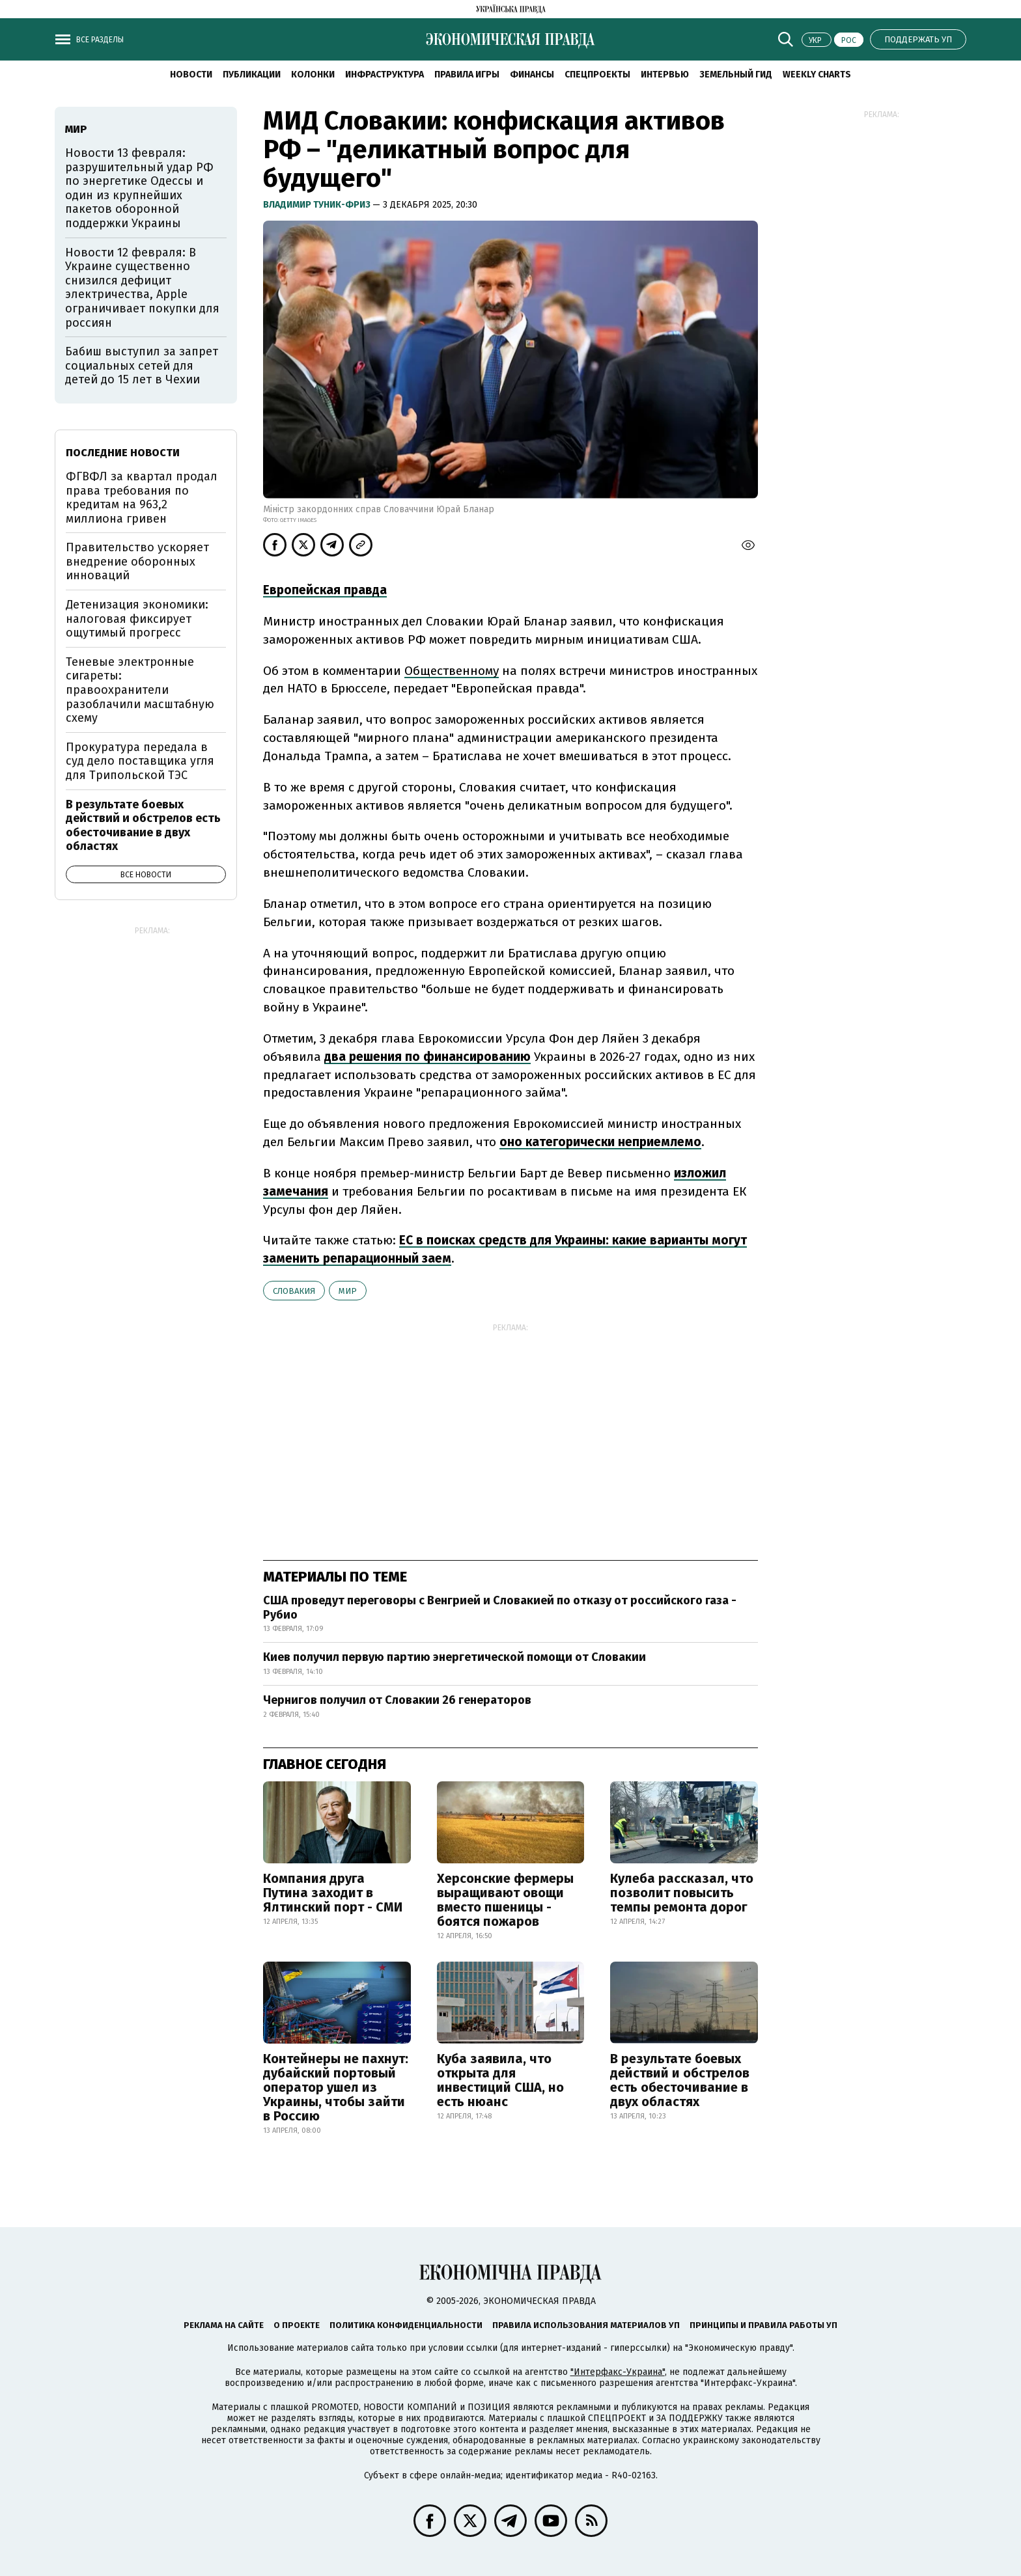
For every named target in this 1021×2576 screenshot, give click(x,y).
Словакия (294, 1291)
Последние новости (123, 452)
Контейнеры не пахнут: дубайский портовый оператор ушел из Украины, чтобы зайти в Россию (335, 2087)
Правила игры (466, 74)
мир (348, 1291)
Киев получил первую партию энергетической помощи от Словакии (454, 1657)
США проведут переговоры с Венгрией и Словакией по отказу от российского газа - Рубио (499, 1607)
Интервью (665, 74)
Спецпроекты (597, 74)
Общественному (451, 670)
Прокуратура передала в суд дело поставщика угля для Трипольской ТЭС (140, 761)
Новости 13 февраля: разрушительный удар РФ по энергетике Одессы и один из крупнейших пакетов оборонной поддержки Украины (139, 188)
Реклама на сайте (224, 2325)
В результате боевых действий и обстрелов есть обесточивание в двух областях (679, 2080)
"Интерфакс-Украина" (617, 2371)
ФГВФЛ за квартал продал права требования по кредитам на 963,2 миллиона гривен (141, 497)
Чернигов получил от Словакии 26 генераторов (397, 1700)
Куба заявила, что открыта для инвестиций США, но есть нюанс (500, 2080)
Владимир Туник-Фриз (317, 204)
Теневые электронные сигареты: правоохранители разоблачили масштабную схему (140, 690)
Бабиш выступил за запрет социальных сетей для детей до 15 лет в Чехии (141, 365)
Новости (191, 74)
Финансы (532, 74)
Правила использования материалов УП (586, 2325)
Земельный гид (735, 74)
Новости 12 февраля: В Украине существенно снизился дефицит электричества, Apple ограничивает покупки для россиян (142, 287)
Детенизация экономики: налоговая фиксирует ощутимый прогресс (137, 618)
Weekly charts (817, 74)
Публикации (252, 74)
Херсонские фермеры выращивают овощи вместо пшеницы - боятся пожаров (505, 1899)
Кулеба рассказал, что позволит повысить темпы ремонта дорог (681, 1892)
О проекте (296, 2325)
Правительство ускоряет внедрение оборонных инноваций (137, 561)
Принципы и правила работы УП (763, 2325)
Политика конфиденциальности (406, 2325)
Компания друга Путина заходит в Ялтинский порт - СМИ (332, 1892)
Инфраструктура (384, 74)
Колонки (313, 74)
